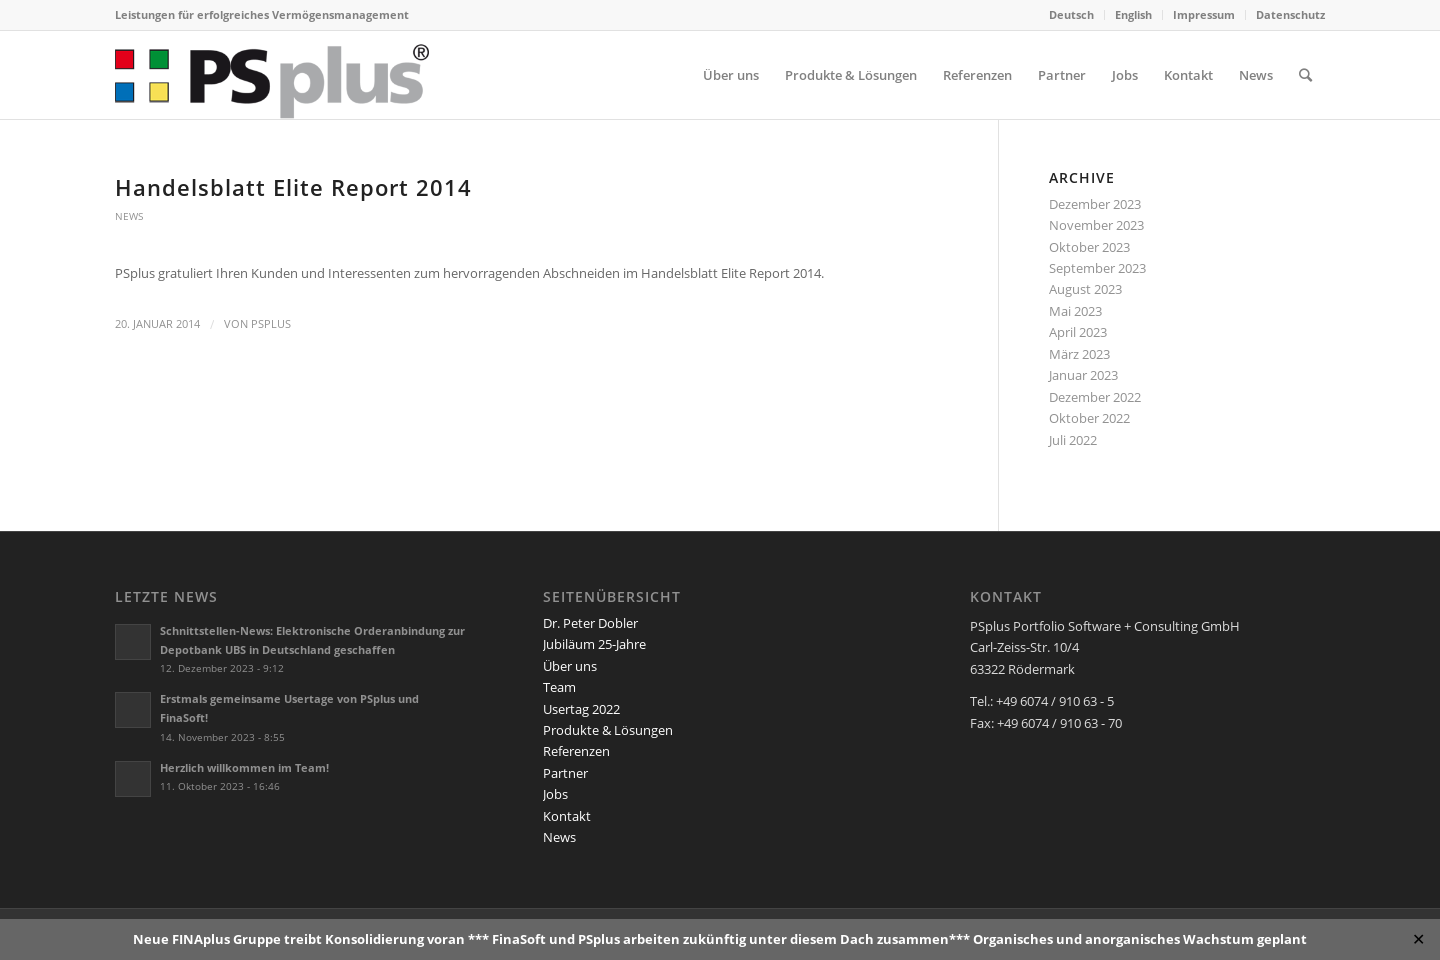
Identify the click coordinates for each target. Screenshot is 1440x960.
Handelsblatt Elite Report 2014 (293, 187)
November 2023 (1096, 225)
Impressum (1204, 14)
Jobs (555, 794)
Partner (565, 773)
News (129, 216)
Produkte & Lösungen (608, 730)
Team (559, 687)
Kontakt (567, 816)
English (1133, 14)
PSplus (271, 324)
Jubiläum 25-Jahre (594, 644)
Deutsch (1071, 14)
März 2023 (1079, 354)
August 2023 (1085, 289)
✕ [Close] (1418, 939)
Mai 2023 (1075, 311)
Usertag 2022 (581, 709)
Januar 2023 (1083, 375)
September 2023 (1097, 268)
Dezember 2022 (1095, 397)
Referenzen (576, 751)
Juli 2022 (1073, 440)
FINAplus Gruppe (226, 939)
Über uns (570, 666)
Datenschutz (1290, 14)
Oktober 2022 (1089, 418)
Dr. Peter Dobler (590, 623)
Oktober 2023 (1089, 247)
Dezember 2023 (1095, 204)
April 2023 (1078, 332)
